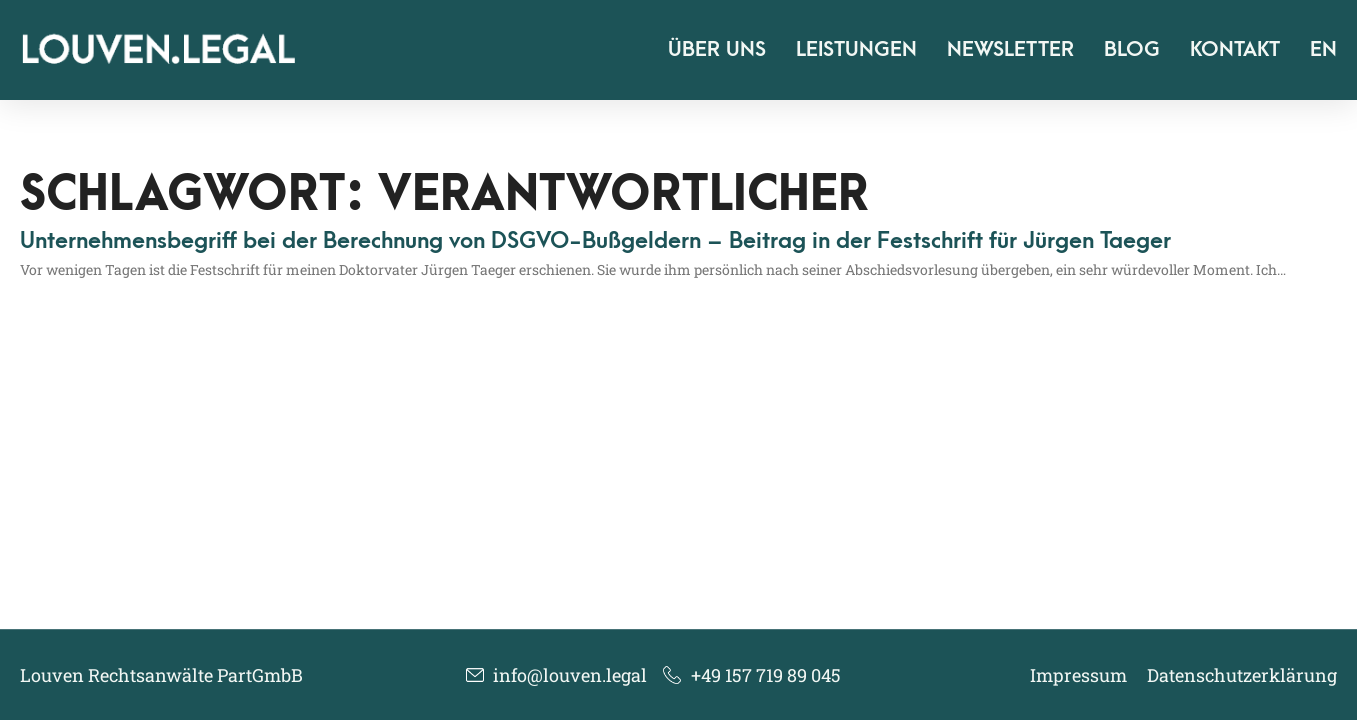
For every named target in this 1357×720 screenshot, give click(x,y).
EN (1323, 49)
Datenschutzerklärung (1242, 675)
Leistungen (856, 49)
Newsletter (1010, 49)
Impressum (1078, 675)
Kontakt (1235, 49)
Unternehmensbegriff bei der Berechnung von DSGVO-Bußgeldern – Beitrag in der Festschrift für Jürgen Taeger (595, 241)
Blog (1132, 49)
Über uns (717, 49)
